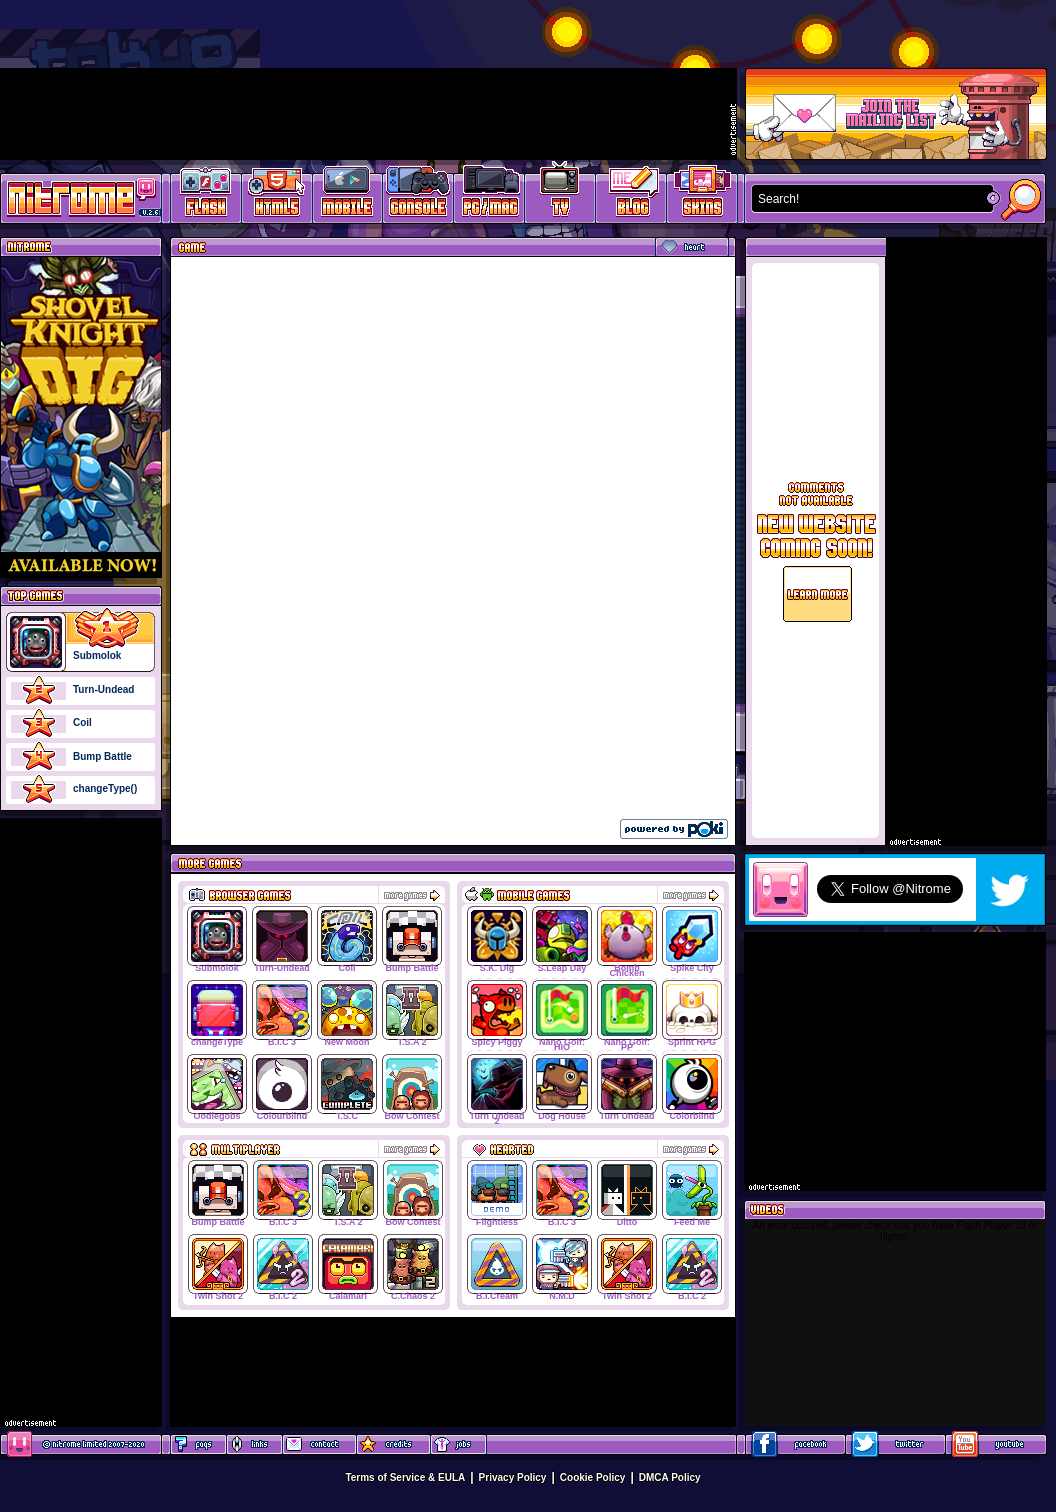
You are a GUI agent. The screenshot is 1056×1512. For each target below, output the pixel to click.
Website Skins (702, 195)
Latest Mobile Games (347, 195)
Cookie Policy (593, 1477)
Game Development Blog (631, 195)
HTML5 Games (276, 195)
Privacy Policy (513, 1477)
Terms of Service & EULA (405, 1477)
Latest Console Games (418, 195)
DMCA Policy (670, 1477)
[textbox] (868, 199)
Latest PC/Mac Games (489, 195)
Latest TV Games (560, 195)
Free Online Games (206, 195)
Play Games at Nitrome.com (73, 197)
